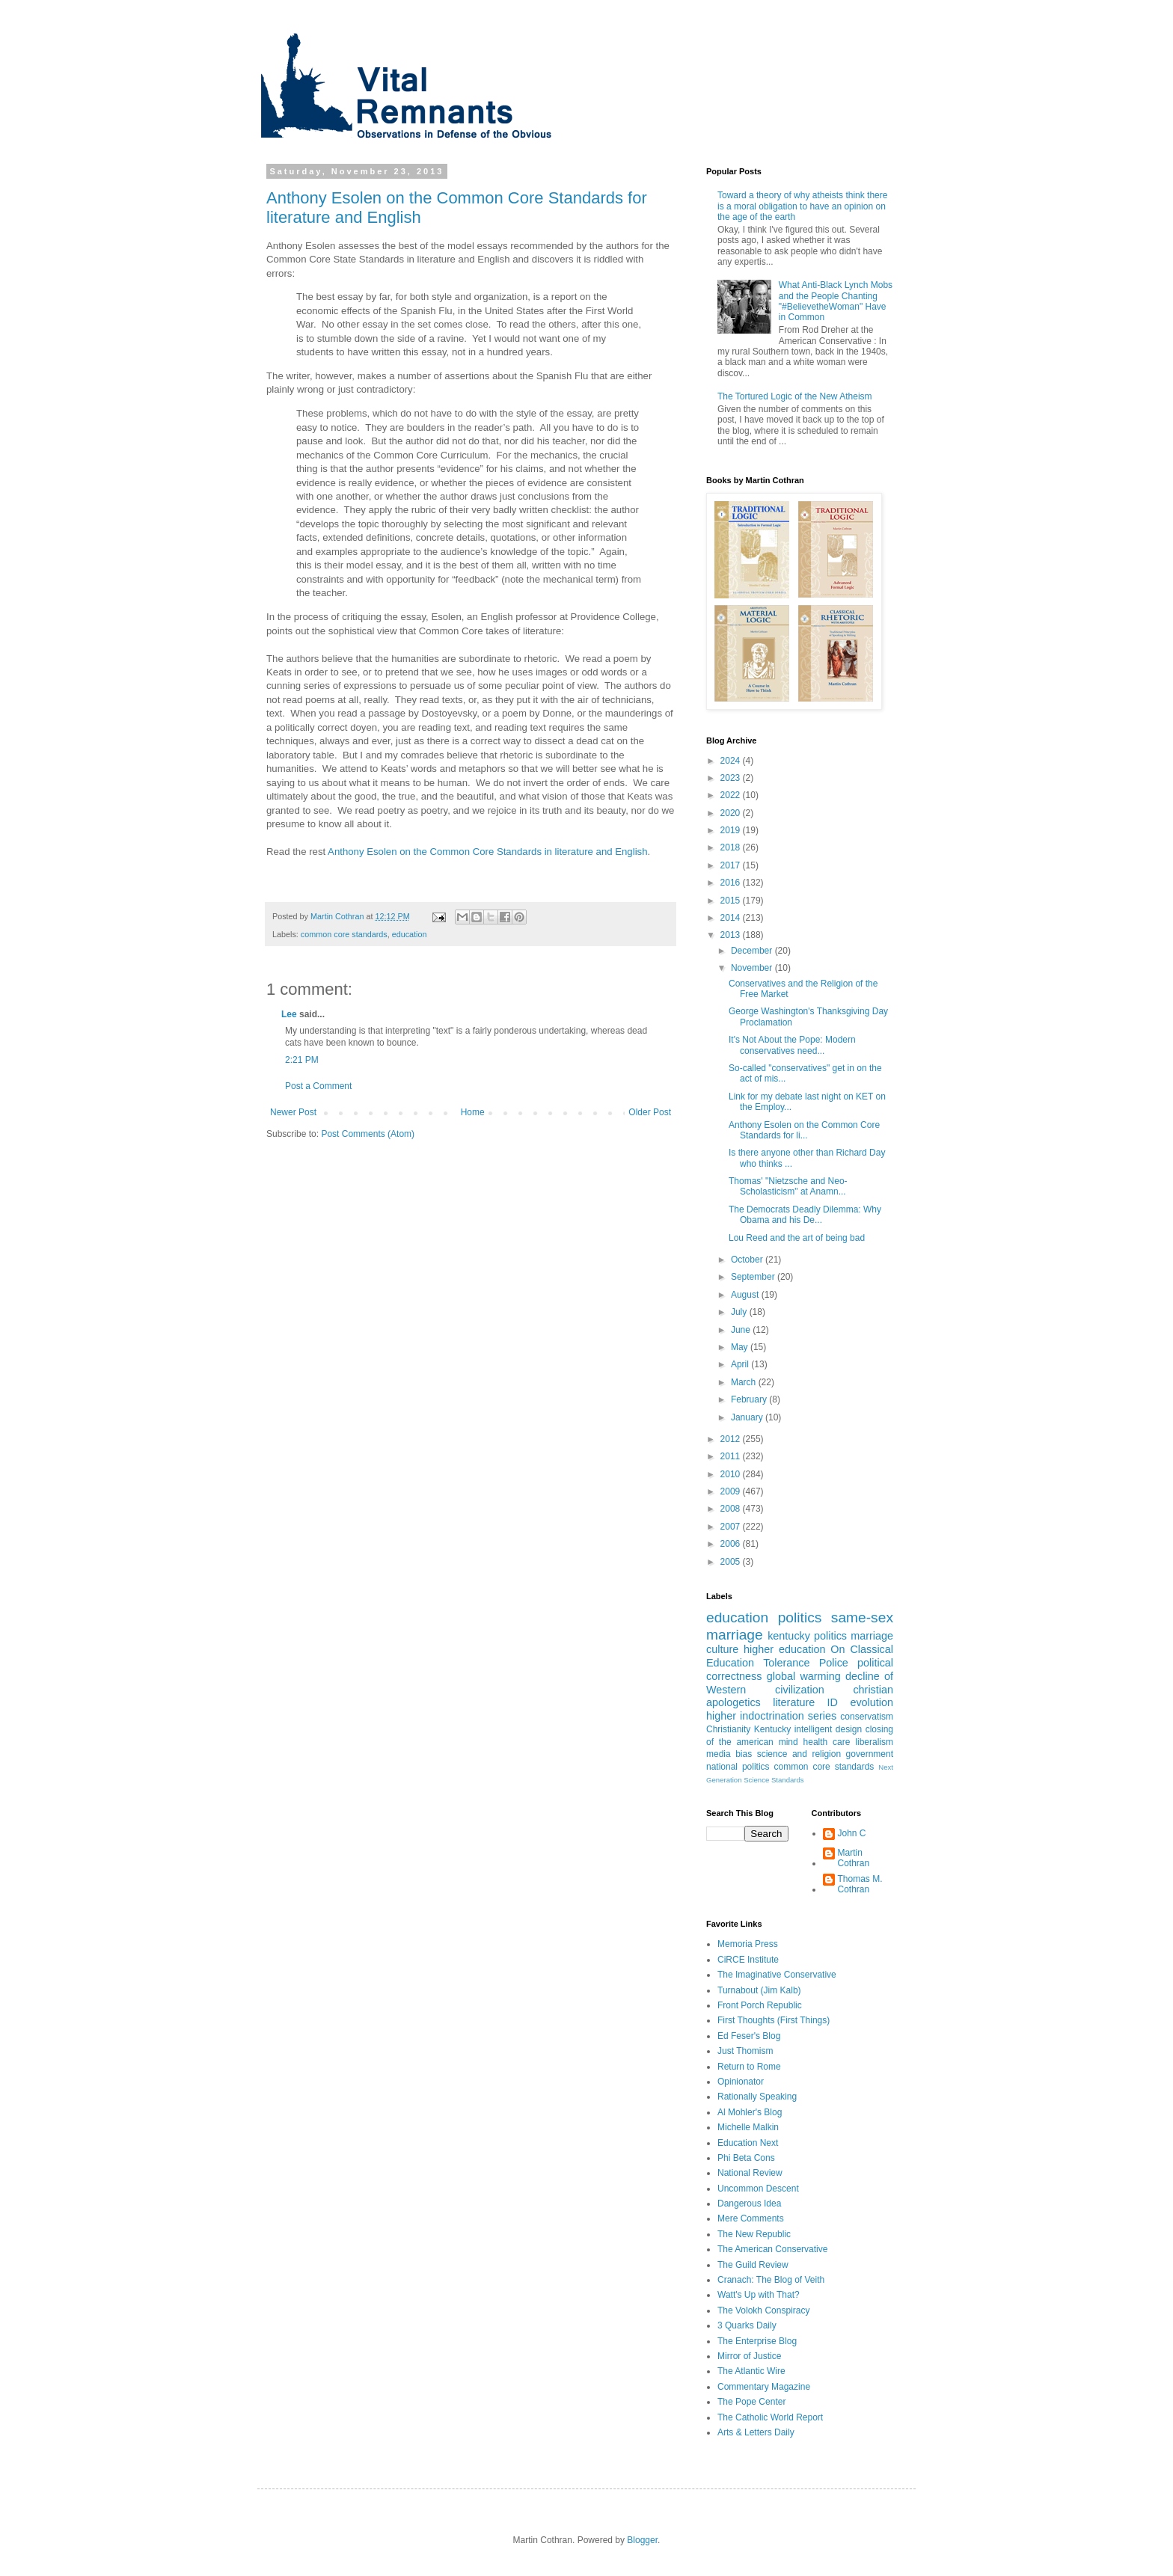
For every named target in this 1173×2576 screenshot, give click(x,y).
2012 (731, 1439)
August (746, 1294)
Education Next (747, 2143)
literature (794, 1702)
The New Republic (754, 2234)
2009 (731, 1491)
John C (852, 1833)
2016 (731, 882)
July (740, 1312)
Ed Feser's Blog (748, 2036)
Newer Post (293, 1112)
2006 (731, 1544)
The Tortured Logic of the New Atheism (794, 396)
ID (832, 1702)
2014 (731, 918)
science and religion (799, 1754)
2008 (731, 1508)
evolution (871, 1702)
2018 (731, 847)
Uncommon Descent (758, 2188)
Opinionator (740, 2081)
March (745, 1382)
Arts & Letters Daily (755, 2432)
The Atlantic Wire (751, 2371)
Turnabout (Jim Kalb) (759, 1990)
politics (800, 1617)
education (409, 934)
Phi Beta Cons (746, 2158)
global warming (804, 1676)
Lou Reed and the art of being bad (797, 1238)
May (740, 1347)
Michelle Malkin (748, 2127)
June (742, 1330)
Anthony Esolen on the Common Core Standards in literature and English (487, 851)
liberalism (874, 1742)
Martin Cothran (854, 1857)
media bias (729, 1754)
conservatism (866, 1716)
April (741, 1364)
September (754, 1277)
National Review (749, 2173)
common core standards (344, 934)
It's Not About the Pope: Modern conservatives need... (792, 1044)
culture (722, 1649)
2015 (731, 900)
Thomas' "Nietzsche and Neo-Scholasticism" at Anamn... (788, 1186)
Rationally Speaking (757, 2096)
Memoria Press (747, 1944)
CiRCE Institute (748, 1959)
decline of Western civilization (799, 1683)
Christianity (728, 1729)
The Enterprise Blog (757, 2341)
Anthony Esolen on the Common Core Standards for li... (804, 1130)
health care (827, 1742)
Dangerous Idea (749, 2203)
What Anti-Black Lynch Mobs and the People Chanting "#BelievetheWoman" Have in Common (835, 301)
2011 (731, 1456)
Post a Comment (318, 1086)
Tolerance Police (805, 1663)
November (753, 968)
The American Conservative (772, 2249)
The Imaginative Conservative (776, 1974)
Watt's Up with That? (758, 2295)
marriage (872, 1636)
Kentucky (772, 1729)
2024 (731, 760)
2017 (731, 865)
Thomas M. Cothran (860, 1884)
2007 (731, 1526)
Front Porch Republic (759, 2005)
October (748, 1259)
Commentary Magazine (763, 2387)
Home (473, 1112)
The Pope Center (751, 2401)
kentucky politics (807, 1636)
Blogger (642, 2540)
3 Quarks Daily (747, 2325)
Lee (289, 1014)
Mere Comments (750, 2218)
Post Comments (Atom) (367, 1134)
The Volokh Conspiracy (763, 2310)
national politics (738, 1766)
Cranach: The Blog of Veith (770, 2280)
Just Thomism (745, 2051)
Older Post (649, 1112)
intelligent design (828, 1729)
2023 (731, 778)
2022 (731, 795)
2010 (731, 1474)
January (748, 1417)
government (869, 1754)
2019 (731, 830)
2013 (731, 935)
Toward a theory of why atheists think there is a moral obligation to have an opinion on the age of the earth (802, 206)
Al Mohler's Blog (749, 2112)
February (750, 1399)
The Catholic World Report (770, 2417)
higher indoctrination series (771, 1716)
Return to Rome (749, 2066)
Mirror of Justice (749, 2356)
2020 (731, 813)
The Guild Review (752, 2265)
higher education (784, 1649)
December (753, 950)
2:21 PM (302, 1060)
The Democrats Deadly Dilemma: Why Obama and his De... (805, 1214)
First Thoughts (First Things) (773, 2020)
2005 (731, 1562)
